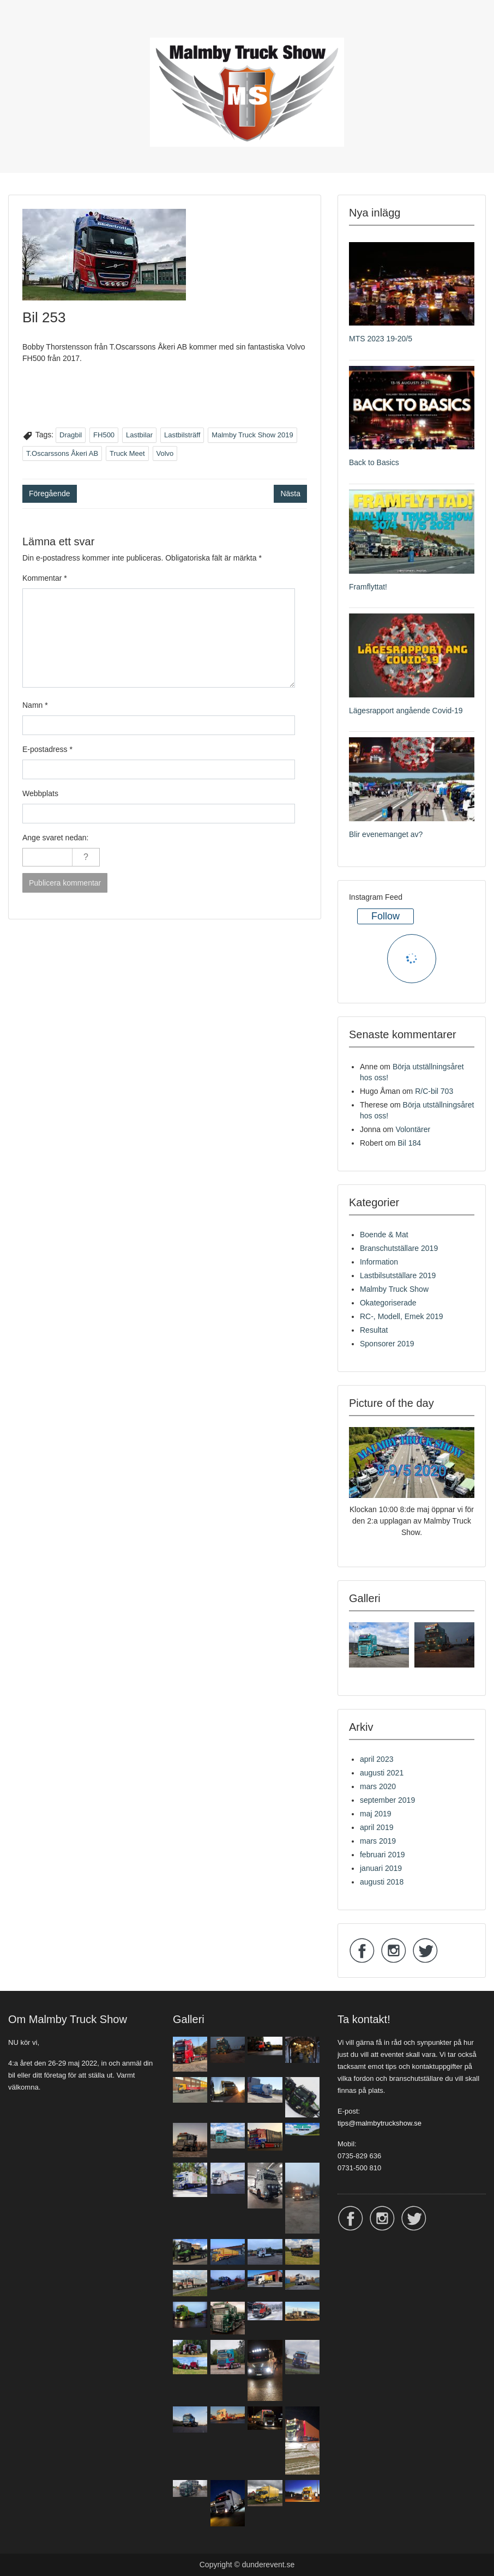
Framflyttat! (368, 586)
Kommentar (44, 578)
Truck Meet (127, 453)
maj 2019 (375, 1813)
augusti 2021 (381, 1772)
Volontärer (412, 1129)
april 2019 (377, 1827)
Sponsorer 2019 (387, 1343)
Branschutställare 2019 (399, 1248)
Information (379, 1261)
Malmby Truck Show (394, 1289)
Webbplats (40, 793)
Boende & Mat (384, 1234)
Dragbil (70, 435)
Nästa (290, 493)
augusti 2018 (381, 1881)
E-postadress (47, 749)
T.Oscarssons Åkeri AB (62, 453)
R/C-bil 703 (434, 1091)
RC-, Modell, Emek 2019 (401, 1316)
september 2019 (387, 1800)
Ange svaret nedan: (55, 837)
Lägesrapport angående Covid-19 (406, 710)
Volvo (165, 453)
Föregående (49, 493)
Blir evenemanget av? (386, 834)
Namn (35, 705)
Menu (19, 30)
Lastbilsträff (182, 435)
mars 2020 (378, 1786)
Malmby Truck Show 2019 (252, 435)
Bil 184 (409, 1143)
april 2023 (377, 1759)
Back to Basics (374, 462)
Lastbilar (139, 435)
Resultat (374, 1330)
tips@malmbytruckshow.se (379, 2123)
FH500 (104, 435)
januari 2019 (381, 1868)
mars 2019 (378, 1841)
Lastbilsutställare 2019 (398, 1275)
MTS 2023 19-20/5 (380, 338)
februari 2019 (382, 1854)
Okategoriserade (388, 1302)
